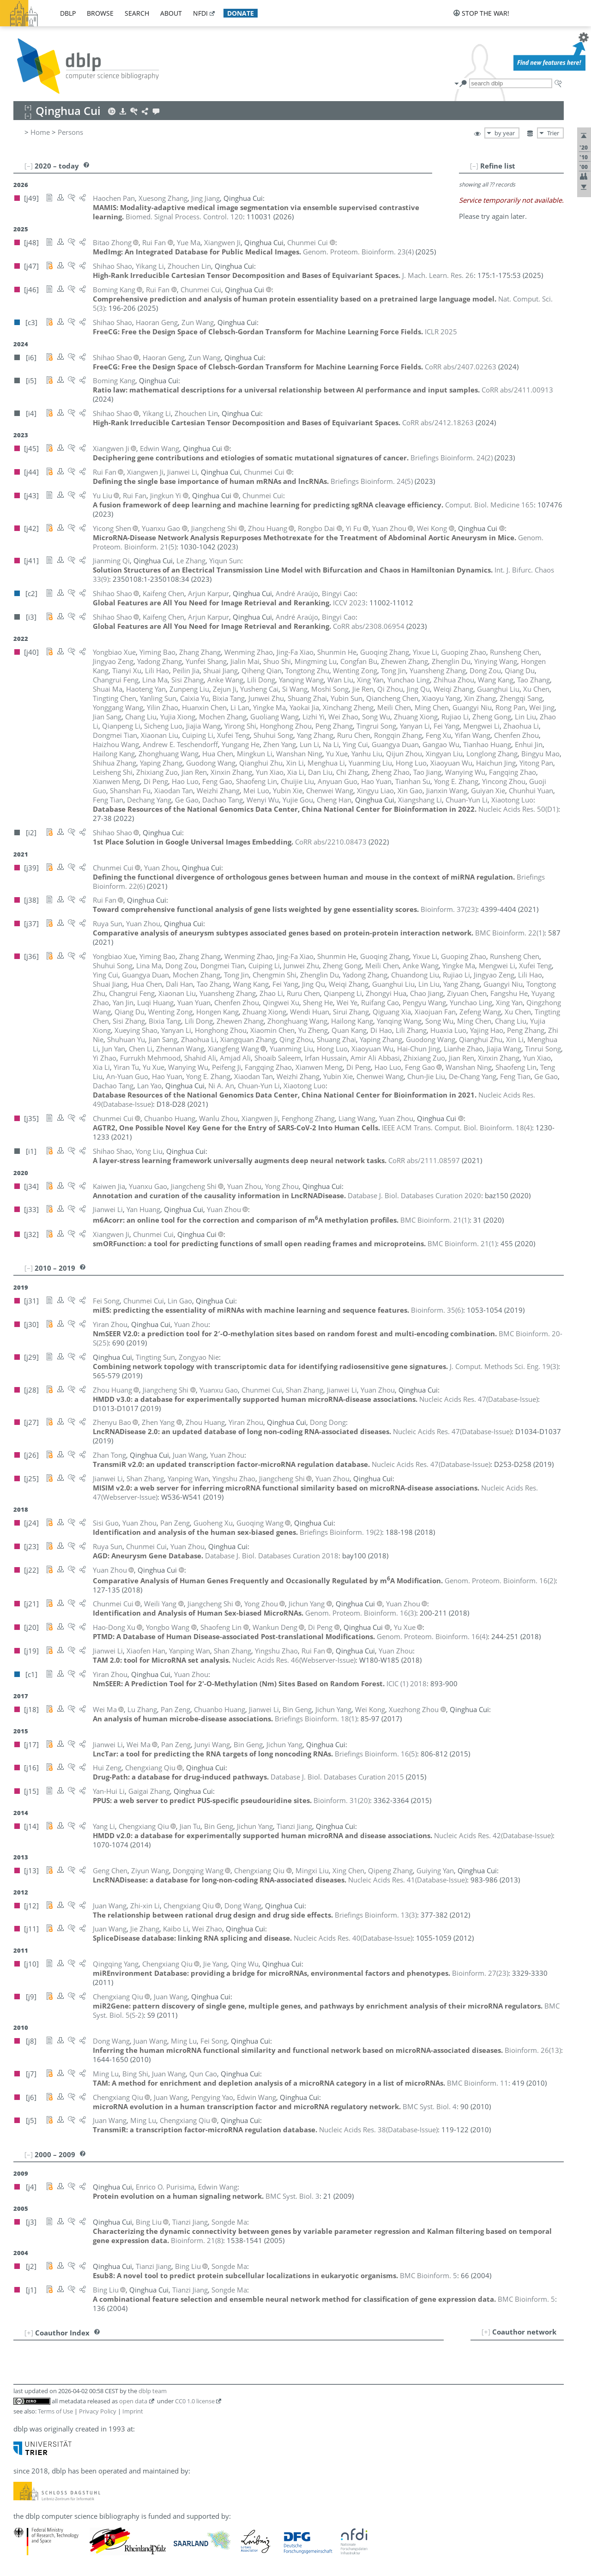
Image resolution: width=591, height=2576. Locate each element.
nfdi (200, 13)
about (171, 13)
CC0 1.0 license (195, 2401)
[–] (474, 165)
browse (100, 13)
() (358, 251)
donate (240, 13)
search (137, 13)
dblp (68, 13)
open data (133, 2401)
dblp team (153, 2391)
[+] (486, 2331)
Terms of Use (55, 2411)
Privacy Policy (97, 2411)
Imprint (132, 2411)
